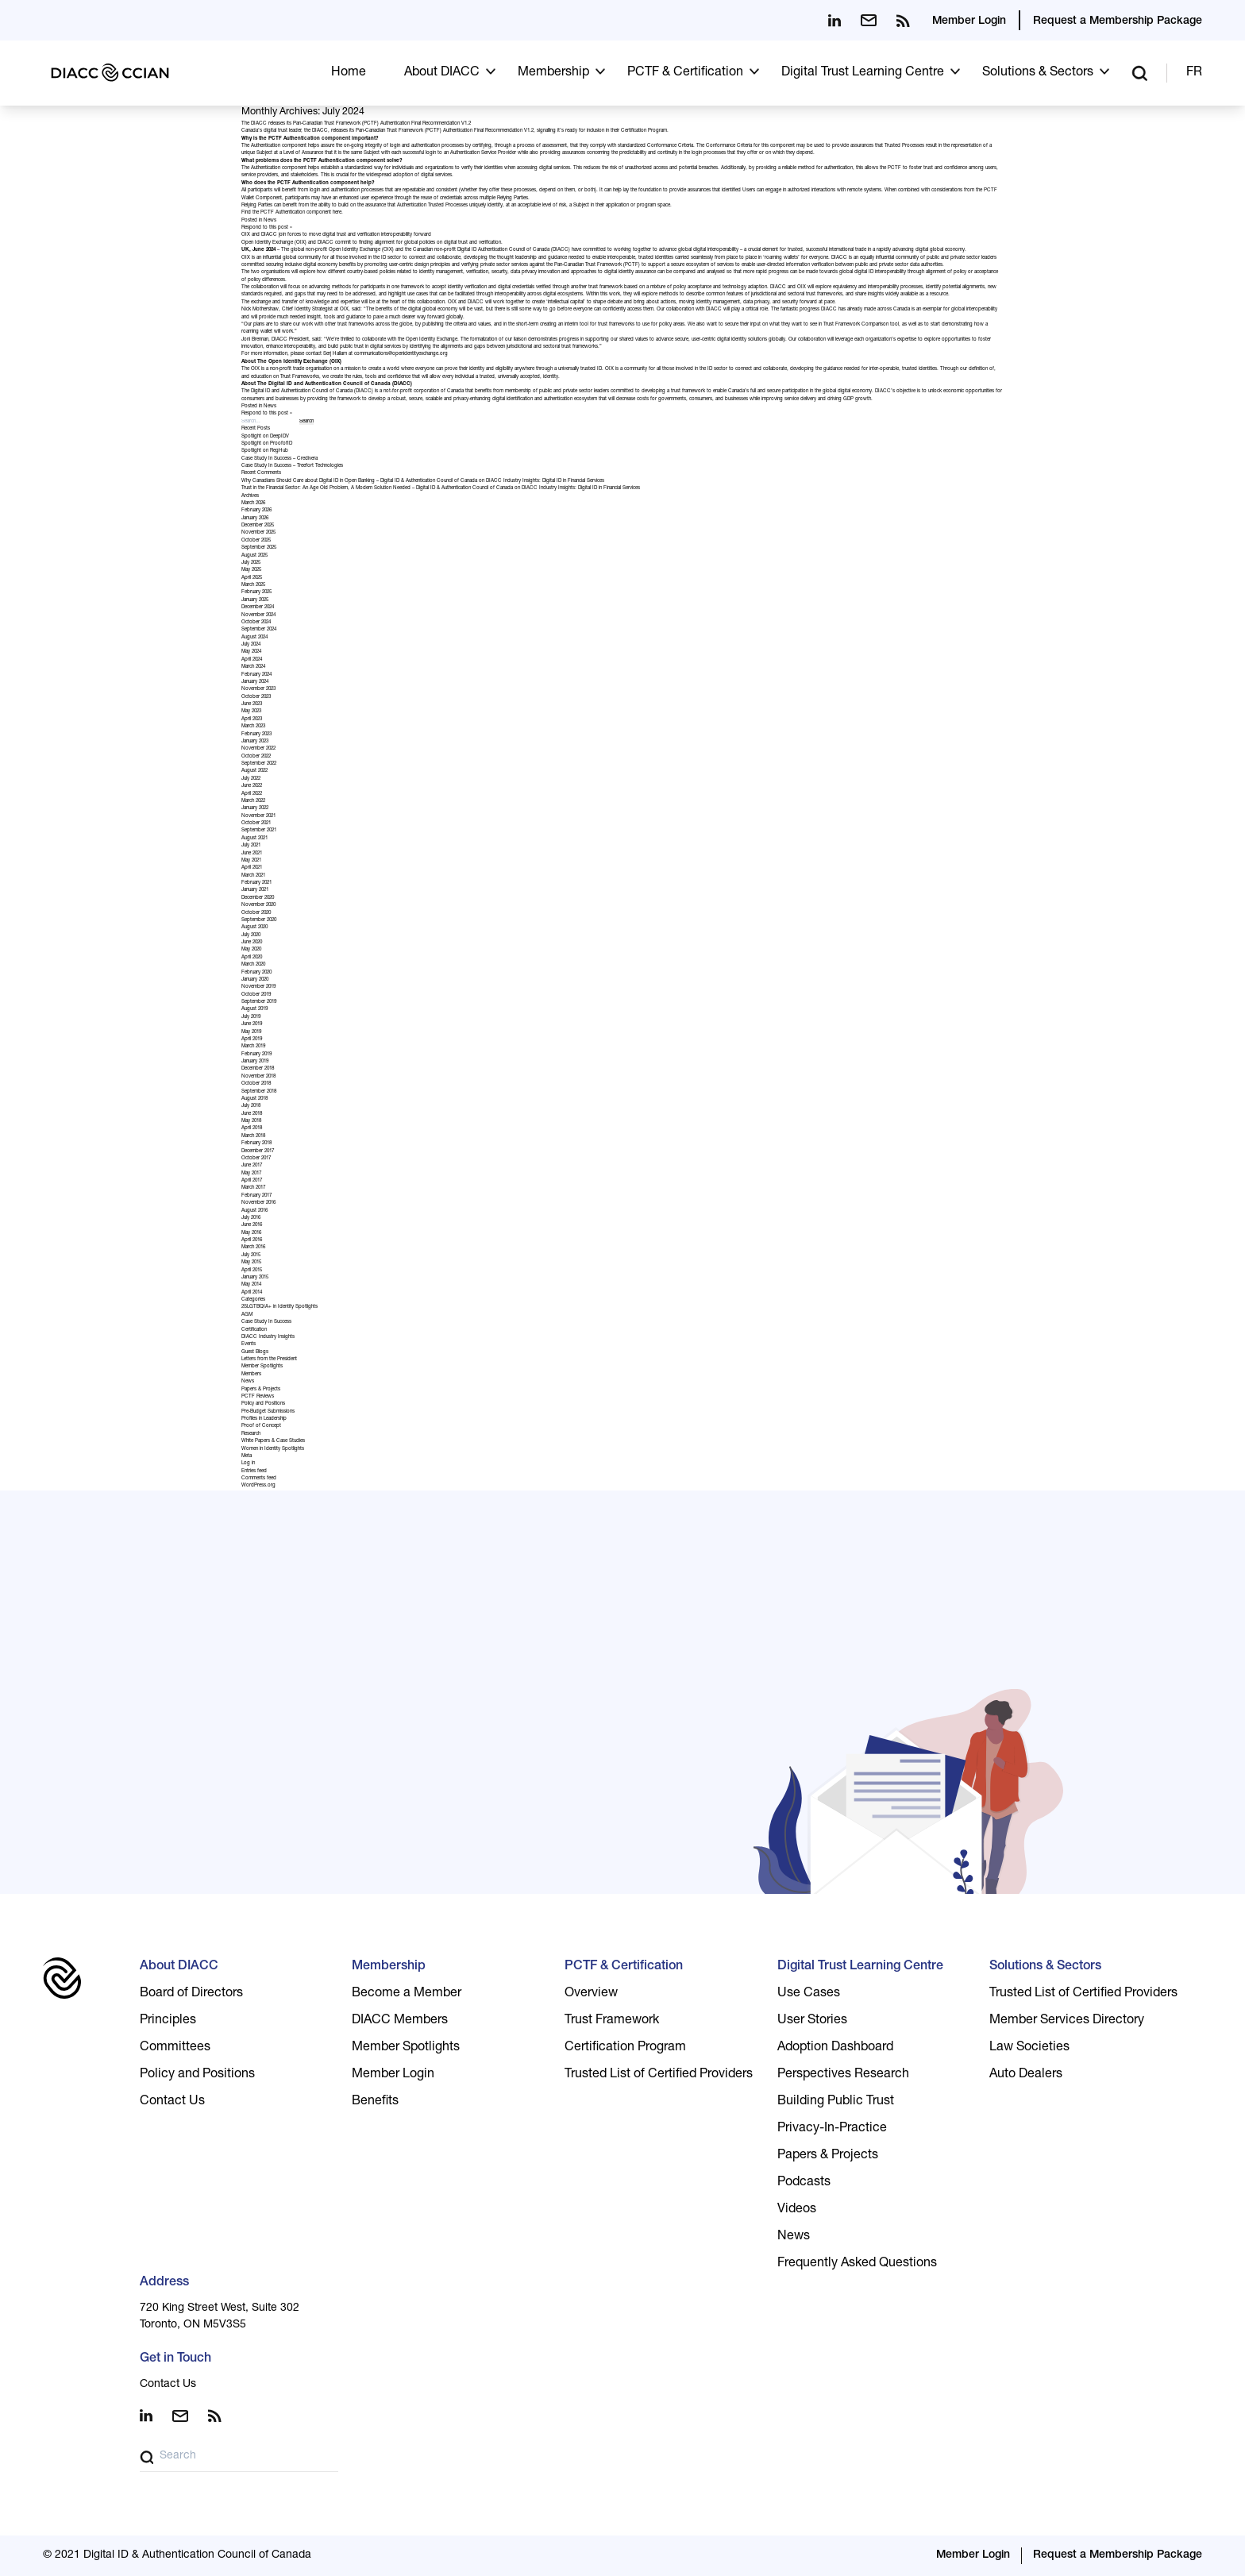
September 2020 (258, 920)
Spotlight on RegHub (264, 451)
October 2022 (256, 756)
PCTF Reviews (257, 1396)
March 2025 (253, 585)
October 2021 (256, 823)
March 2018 (253, 1136)
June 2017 (251, 1165)
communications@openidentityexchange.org (401, 354)
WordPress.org (258, 1485)
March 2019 (253, 1046)
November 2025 (258, 532)
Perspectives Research (843, 2075)
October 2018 (256, 1084)
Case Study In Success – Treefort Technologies (292, 466)
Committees (175, 2048)
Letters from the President (269, 1359)
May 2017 (251, 1173)
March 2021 (253, 875)
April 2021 (251, 868)
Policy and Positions (263, 1404)
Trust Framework (612, 2021)
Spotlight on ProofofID (266, 444)
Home (348, 73)
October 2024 (256, 622)
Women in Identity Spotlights (272, 1449)
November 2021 (258, 816)
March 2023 (253, 726)
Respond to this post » (266, 228)
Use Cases (808, 1994)
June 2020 (251, 942)
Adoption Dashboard (835, 2048)
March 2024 (253, 667)
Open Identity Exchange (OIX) (273, 243)
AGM (246, 1315)
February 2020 (256, 972)
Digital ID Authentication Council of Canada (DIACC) (513, 250)
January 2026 (254, 518)
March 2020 (253, 964)
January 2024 (254, 682)
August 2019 (254, 1009)
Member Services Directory (1066, 2021)
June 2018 (251, 1114)
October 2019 (256, 995)
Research (250, 1434)
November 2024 (258, 615)
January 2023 (254, 741)
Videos (796, 2210)
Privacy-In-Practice (832, 2129)
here (337, 212)
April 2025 (251, 578)
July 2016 (250, 1218)
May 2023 (251, 711)
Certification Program (644, 131)
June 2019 (251, 1024)
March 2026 (253, 503)
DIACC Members (400, 2021)
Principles (168, 2021)
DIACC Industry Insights (268, 1337)
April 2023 (251, 719)
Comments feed (258, 1478)
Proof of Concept (261, 1426)
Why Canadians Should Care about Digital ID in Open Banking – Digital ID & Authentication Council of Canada (359, 481)
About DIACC (442, 73)
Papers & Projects (260, 1389)
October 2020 (256, 913)
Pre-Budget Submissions (268, 1411)
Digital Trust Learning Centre (862, 73)
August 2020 (254, 927)
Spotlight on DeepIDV (265, 436)
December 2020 (257, 898)
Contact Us (172, 2102)
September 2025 (258, 548)
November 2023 (258, 689)
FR (1194, 73)
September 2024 (258, 629)
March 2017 (253, 1188)
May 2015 (251, 1262)
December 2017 (257, 1151)
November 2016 (258, 1203)
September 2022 (258, 764)
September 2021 (258, 830)
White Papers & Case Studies (273, 1441)
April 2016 (251, 1240)
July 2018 (250, 1106)
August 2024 (254, 637)
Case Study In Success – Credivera (279, 459)
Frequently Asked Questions (857, 2264)
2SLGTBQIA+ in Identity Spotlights (279, 1307)
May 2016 (251, 1233)
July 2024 (250, 644)
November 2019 (258, 987)
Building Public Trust (835, 2102)
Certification (254, 1330)
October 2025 (256, 540)
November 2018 (258, 1076)
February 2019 (256, 1054)
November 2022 (258, 748)
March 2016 (253, 1247)
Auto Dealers (1025, 2075)
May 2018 (251, 1121)
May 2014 (251, 1284)
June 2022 (251, 786)
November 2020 (258, 905)
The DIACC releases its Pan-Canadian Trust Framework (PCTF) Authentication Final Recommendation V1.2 (356, 123)
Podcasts (804, 2183)
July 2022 (250, 779)
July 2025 (250, 563)
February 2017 (256, 1196)
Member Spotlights (262, 1366)
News (270, 220)
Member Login (969, 21)
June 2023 (251, 704)
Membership (553, 73)
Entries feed (254, 1471)
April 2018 (251, 1128)
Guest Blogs (254, 1352)
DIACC (325, 243)
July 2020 (250, 935)
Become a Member (406, 1994)
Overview (591, 1994)
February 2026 (256, 510)
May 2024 (251, 652)
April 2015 (251, 1270)
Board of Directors (191, 1994)
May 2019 (251, 1032)
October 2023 (256, 697)
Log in (248, 1463)
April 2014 (251, 1292)
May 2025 (251, 570)
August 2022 (254, 771)
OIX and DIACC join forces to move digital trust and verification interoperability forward (336, 235)
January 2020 (254, 980)
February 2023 (256, 734)
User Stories (812, 2021)
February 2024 (256, 675)
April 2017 (251, 1180)
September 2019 (258, 1002)
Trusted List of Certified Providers (659, 2075)
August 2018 (254, 1099)
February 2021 (256, 883)
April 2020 (251, 957)
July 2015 (250, 1255)
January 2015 (254, 1277)
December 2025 (257, 525)
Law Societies (1029, 2048)
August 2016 (254, 1211)
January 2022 (254, 808)
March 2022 (253, 801)
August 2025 (254, 555)
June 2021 (251, 853)
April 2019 (251, 1039)
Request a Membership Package (1117, 21)
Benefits (375, 2102)
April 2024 (251, 659)
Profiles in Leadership (264, 1419)
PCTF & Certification (685, 73)
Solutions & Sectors (1037, 73)
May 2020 (251, 949)
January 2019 (254, 1061)
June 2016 (251, 1225)
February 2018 (256, 1143)
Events (248, 1344)
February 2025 (256, 592)
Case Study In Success (266, 1322)
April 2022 (251, 794)
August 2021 (254, 838)
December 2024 (257, 607)
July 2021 (250, 845)
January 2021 (254, 890)
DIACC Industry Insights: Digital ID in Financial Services (545, 481)
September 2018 (258, 1091)
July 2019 (250, 1017)
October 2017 (256, 1158)
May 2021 (251, 860)
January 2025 (254, 600)
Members (251, 1374)
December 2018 (257, 1068)
